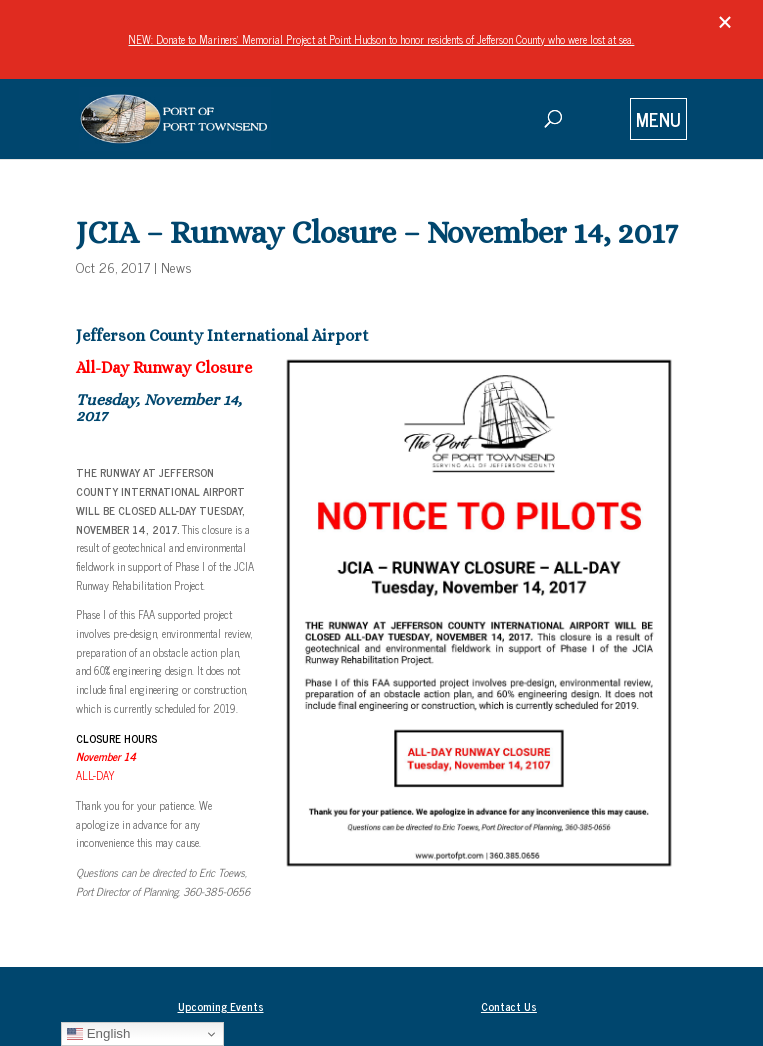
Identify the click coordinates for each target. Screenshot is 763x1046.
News (176, 266)
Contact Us (509, 1006)
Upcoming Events (221, 1006)
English (98, 1034)
